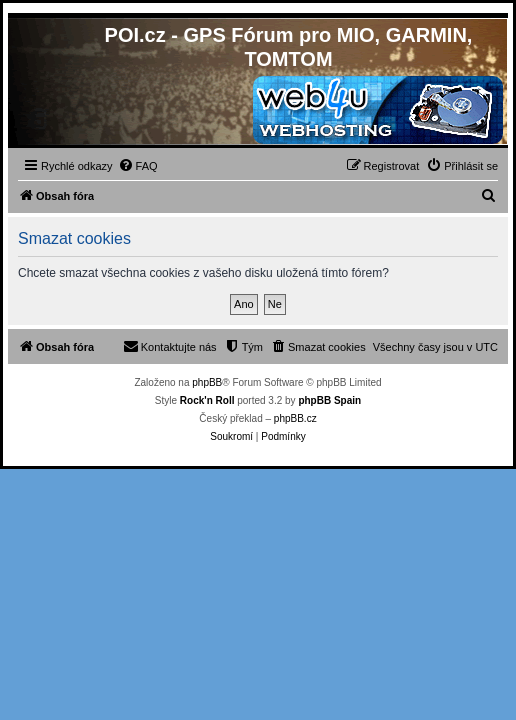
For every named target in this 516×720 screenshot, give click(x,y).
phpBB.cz (295, 418)
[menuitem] (138, 166)
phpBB (207, 382)
